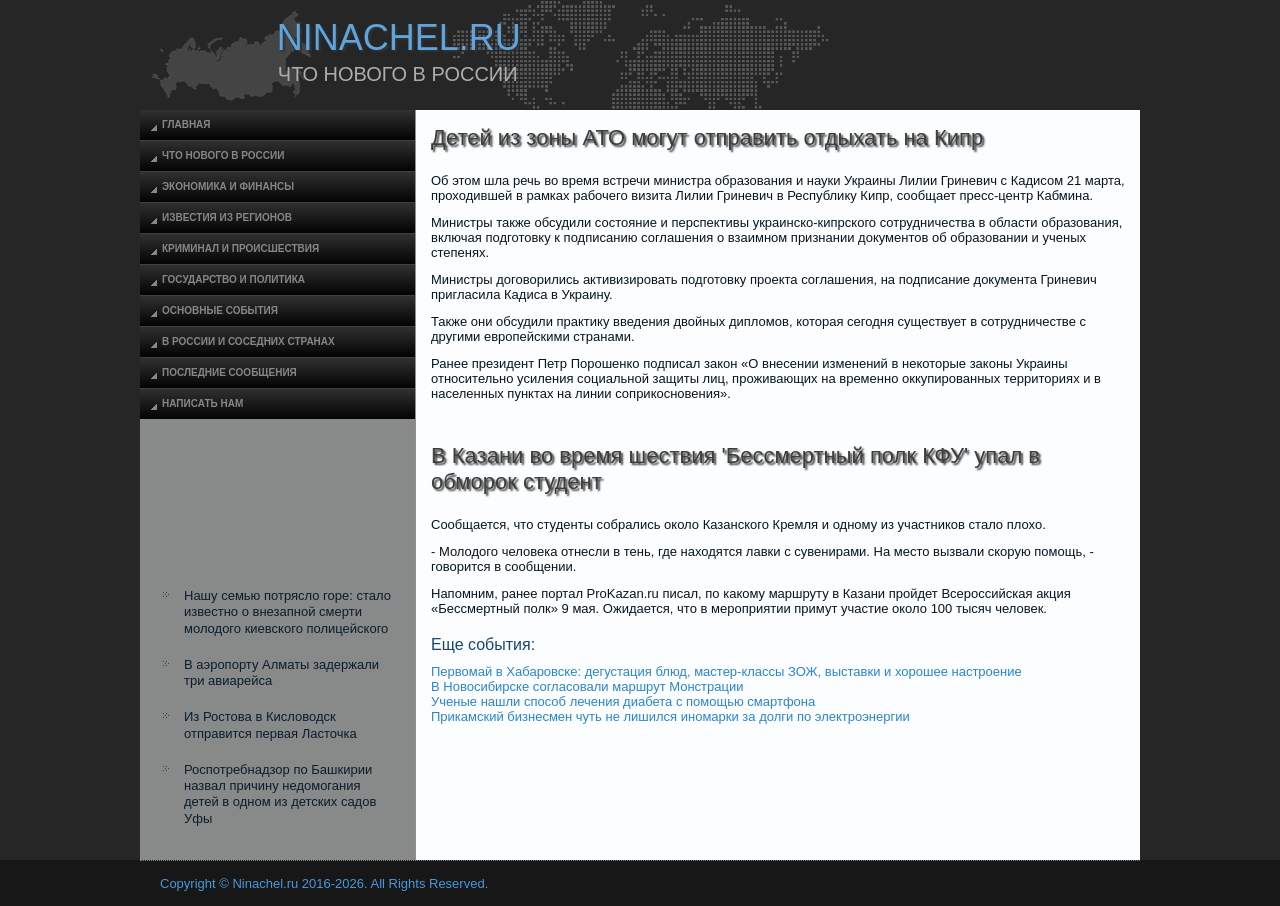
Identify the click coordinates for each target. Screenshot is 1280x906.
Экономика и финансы (228, 186)
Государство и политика (233, 279)
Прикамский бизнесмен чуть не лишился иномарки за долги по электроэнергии (670, 716)
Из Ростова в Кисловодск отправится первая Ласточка (270, 724)
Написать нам (202, 403)
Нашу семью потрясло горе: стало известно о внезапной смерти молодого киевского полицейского (287, 612)
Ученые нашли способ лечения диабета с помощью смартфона (623, 701)
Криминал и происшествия (240, 248)
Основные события (220, 310)
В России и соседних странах (248, 341)
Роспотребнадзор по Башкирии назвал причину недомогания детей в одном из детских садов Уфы (280, 794)
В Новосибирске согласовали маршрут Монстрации (587, 686)
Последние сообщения (229, 372)
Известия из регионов (227, 217)
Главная (186, 124)
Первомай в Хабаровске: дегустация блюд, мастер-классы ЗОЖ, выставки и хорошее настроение (726, 671)
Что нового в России (223, 155)
